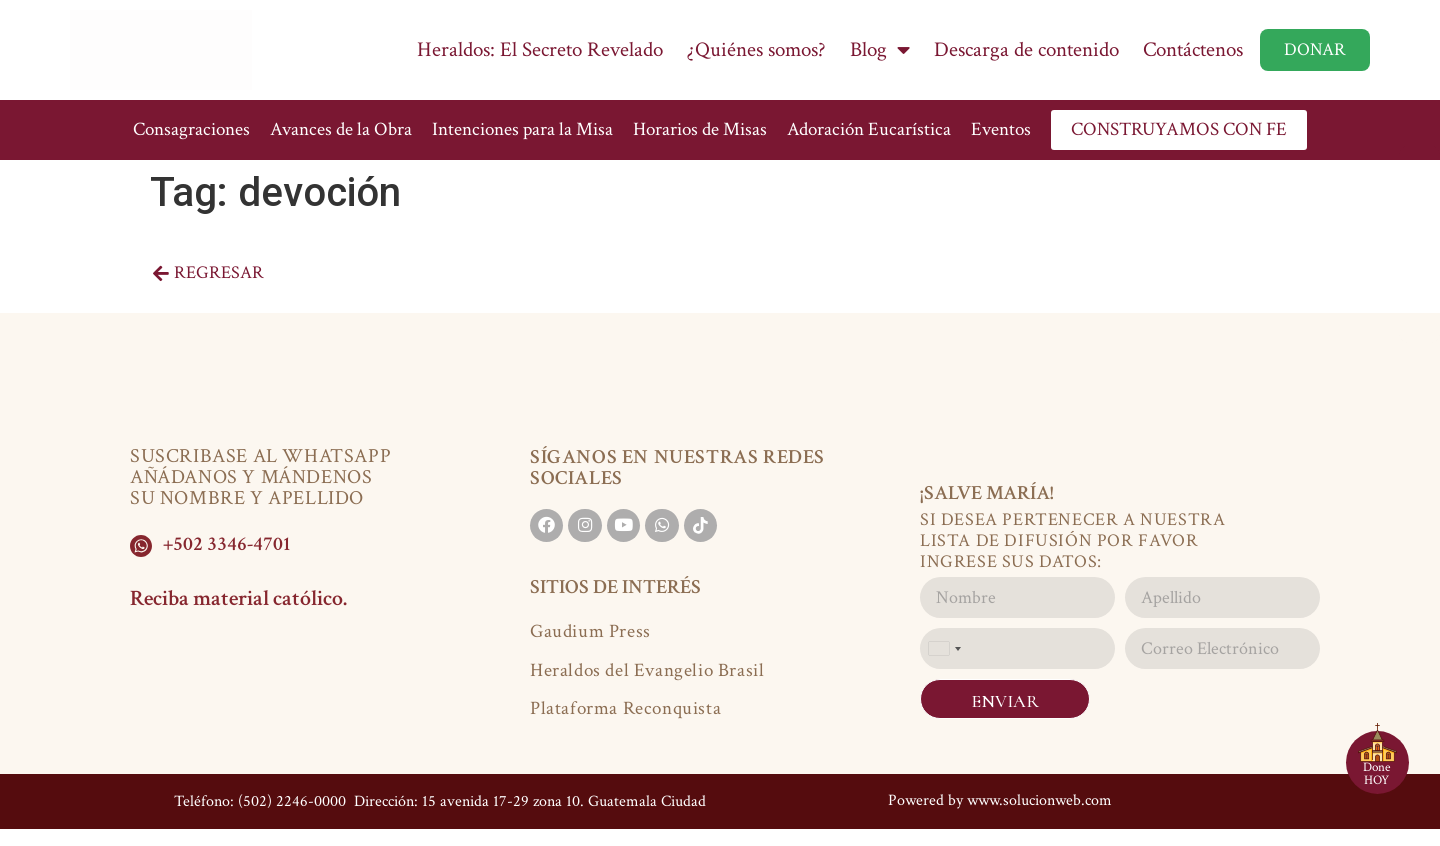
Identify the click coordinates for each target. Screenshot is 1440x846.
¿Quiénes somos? (756, 49)
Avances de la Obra (341, 129)
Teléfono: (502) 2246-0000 (260, 797)
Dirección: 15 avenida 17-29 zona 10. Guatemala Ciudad (528, 797)
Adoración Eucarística (869, 129)
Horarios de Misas (700, 129)
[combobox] (944, 648)
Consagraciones (191, 129)
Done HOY (1376, 774)
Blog (880, 50)
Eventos (1001, 129)
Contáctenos (1193, 49)
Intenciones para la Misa (522, 129)
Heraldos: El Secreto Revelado (540, 49)
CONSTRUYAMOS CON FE (1179, 129)
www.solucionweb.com (1039, 796)
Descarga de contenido (1026, 49)
